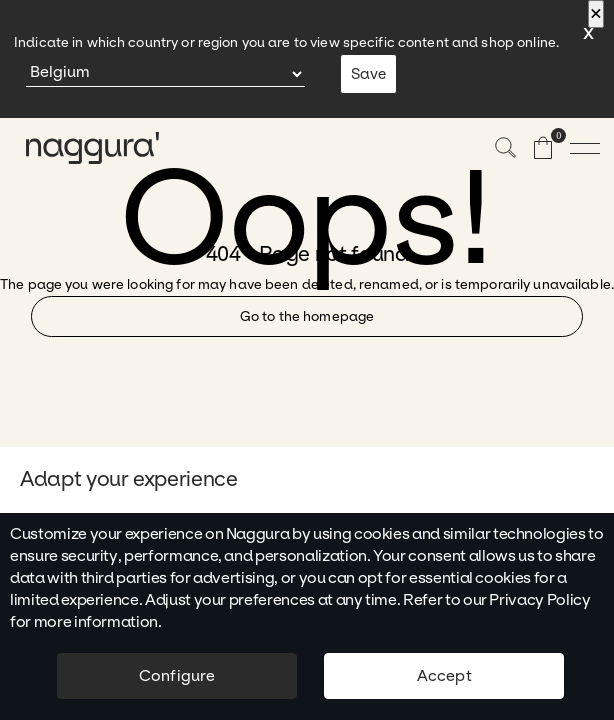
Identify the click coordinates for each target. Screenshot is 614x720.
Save (368, 74)
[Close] (596, 14)
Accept (444, 675)
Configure (177, 675)
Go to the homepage (307, 316)
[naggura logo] (80, 148)
